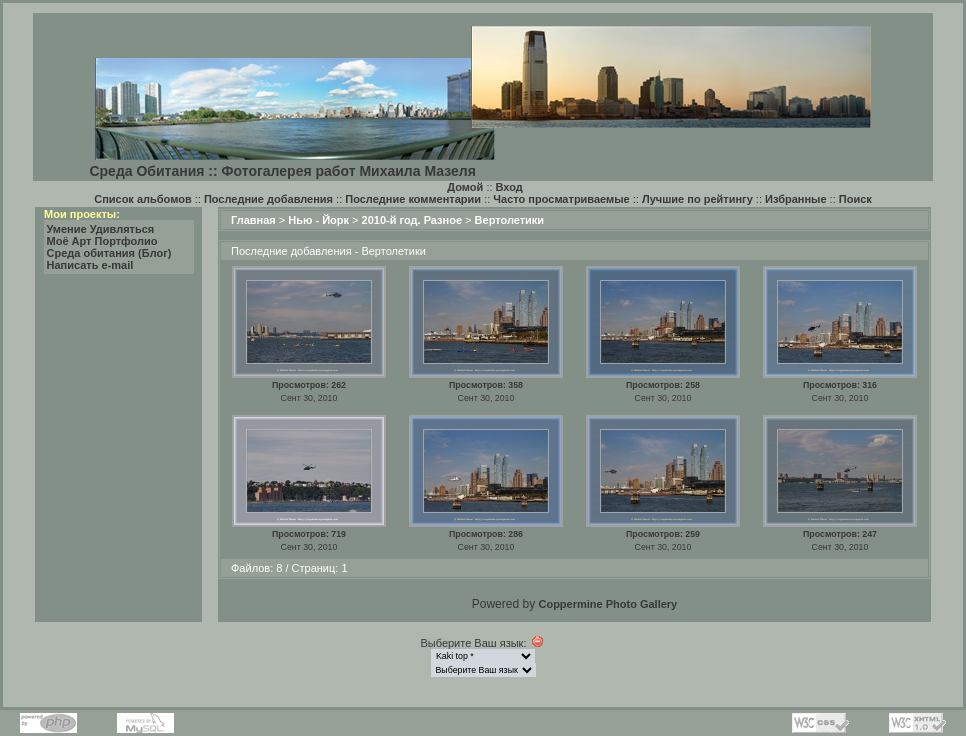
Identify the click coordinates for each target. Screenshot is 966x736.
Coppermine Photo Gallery (607, 604)
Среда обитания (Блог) (109, 253)
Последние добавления (268, 199)
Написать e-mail (90, 265)
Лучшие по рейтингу (697, 199)
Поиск (855, 199)
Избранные (796, 199)
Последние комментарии (413, 199)
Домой (465, 187)
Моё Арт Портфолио (102, 241)
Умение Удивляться (101, 229)
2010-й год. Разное (412, 220)
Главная (253, 220)
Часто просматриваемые (561, 199)
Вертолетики (510, 220)
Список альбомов (142, 199)
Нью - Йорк (318, 220)
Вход (509, 187)
